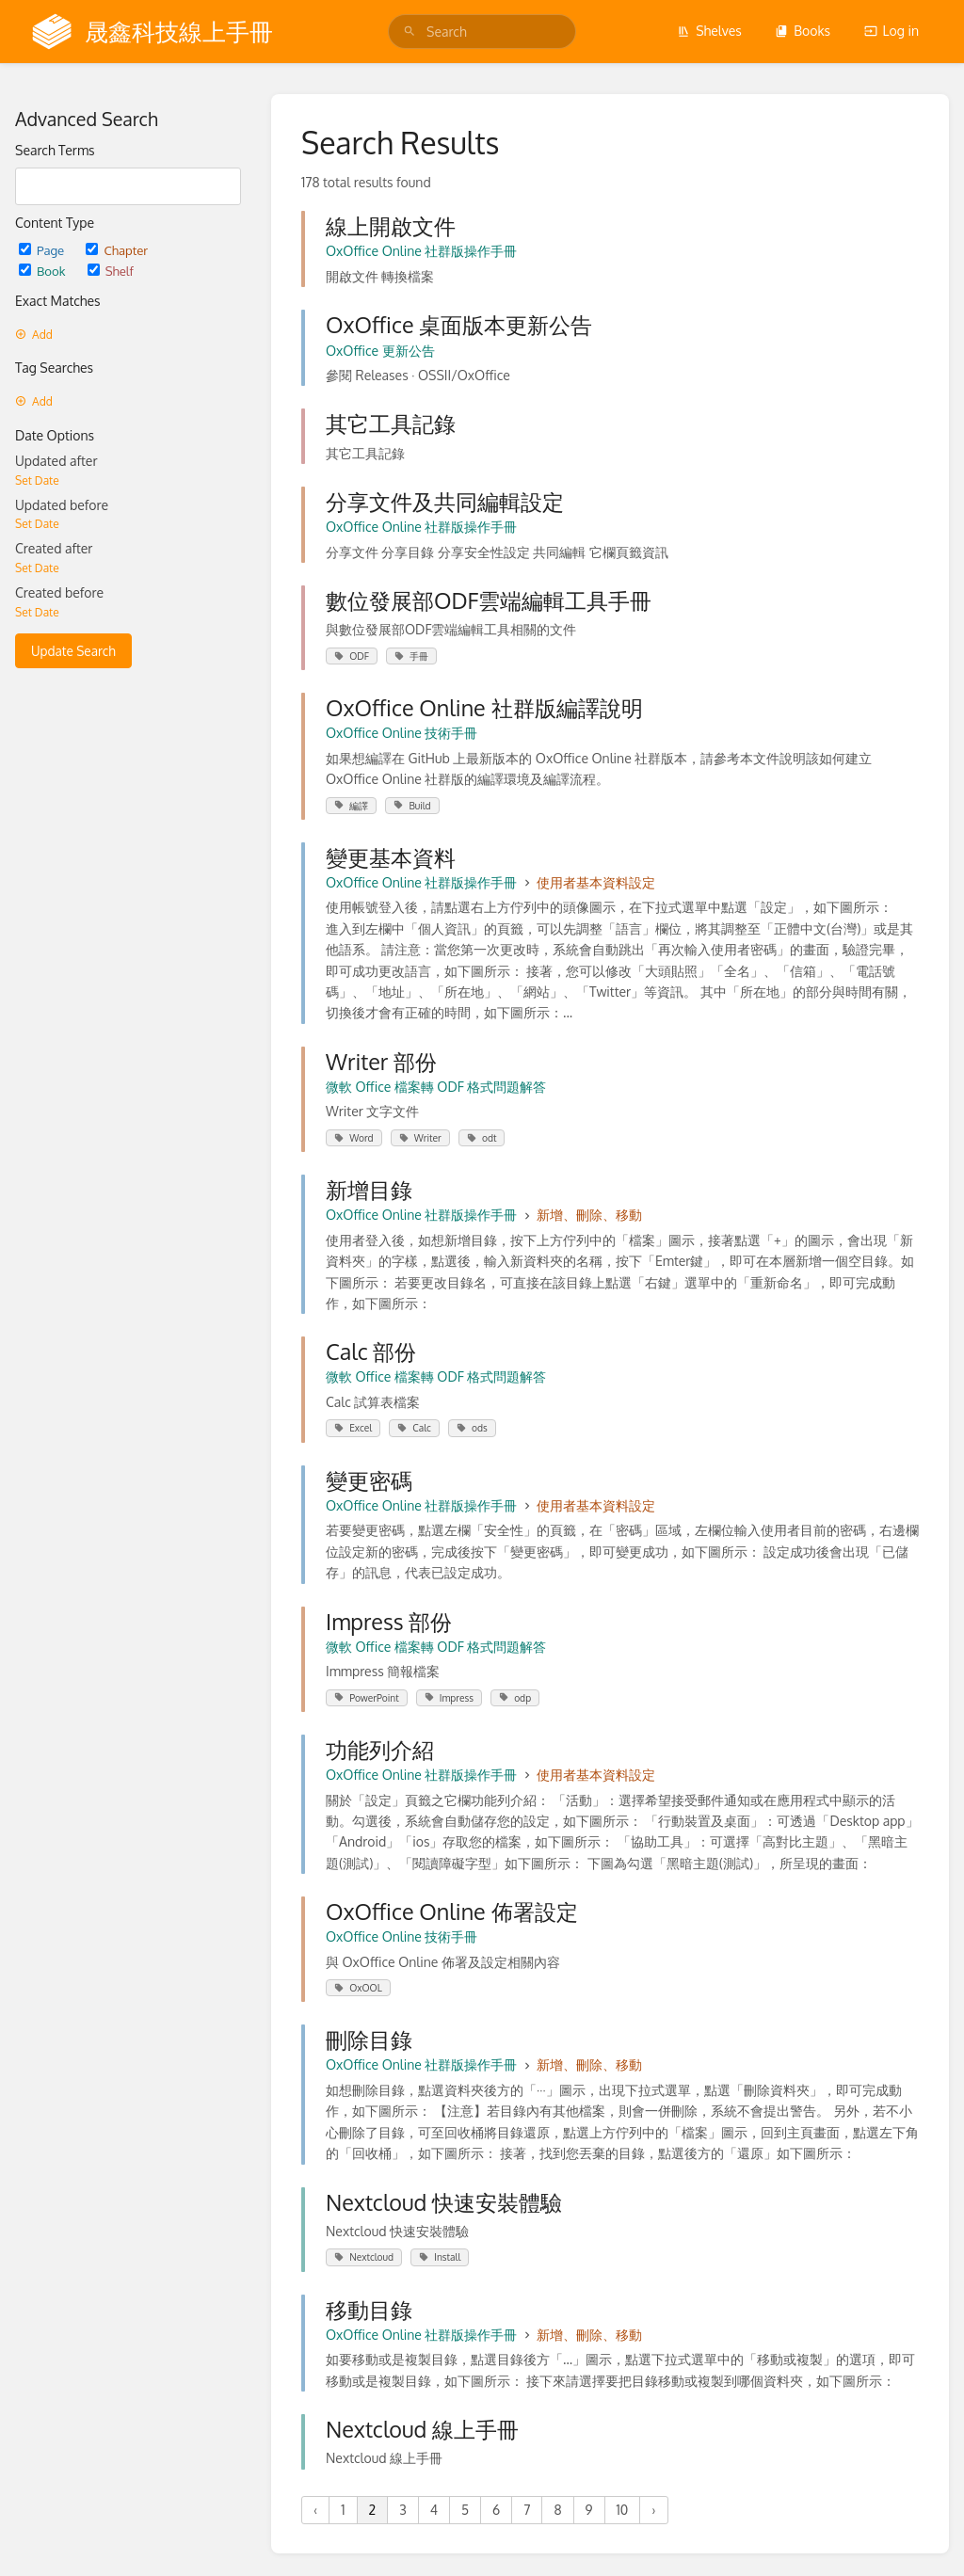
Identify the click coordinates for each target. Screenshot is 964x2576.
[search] (482, 31)
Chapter (117, 250)
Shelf (111, 271)
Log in (891, 31)
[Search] (409, 32)
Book (44, 271)
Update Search (73, 651)
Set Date (37, 480)
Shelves (709, 31)
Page (43, 250)
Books (802, 31)
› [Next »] (653, 2510)
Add (34, 335)
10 (623, 2510)
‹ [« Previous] (315, 2510)
